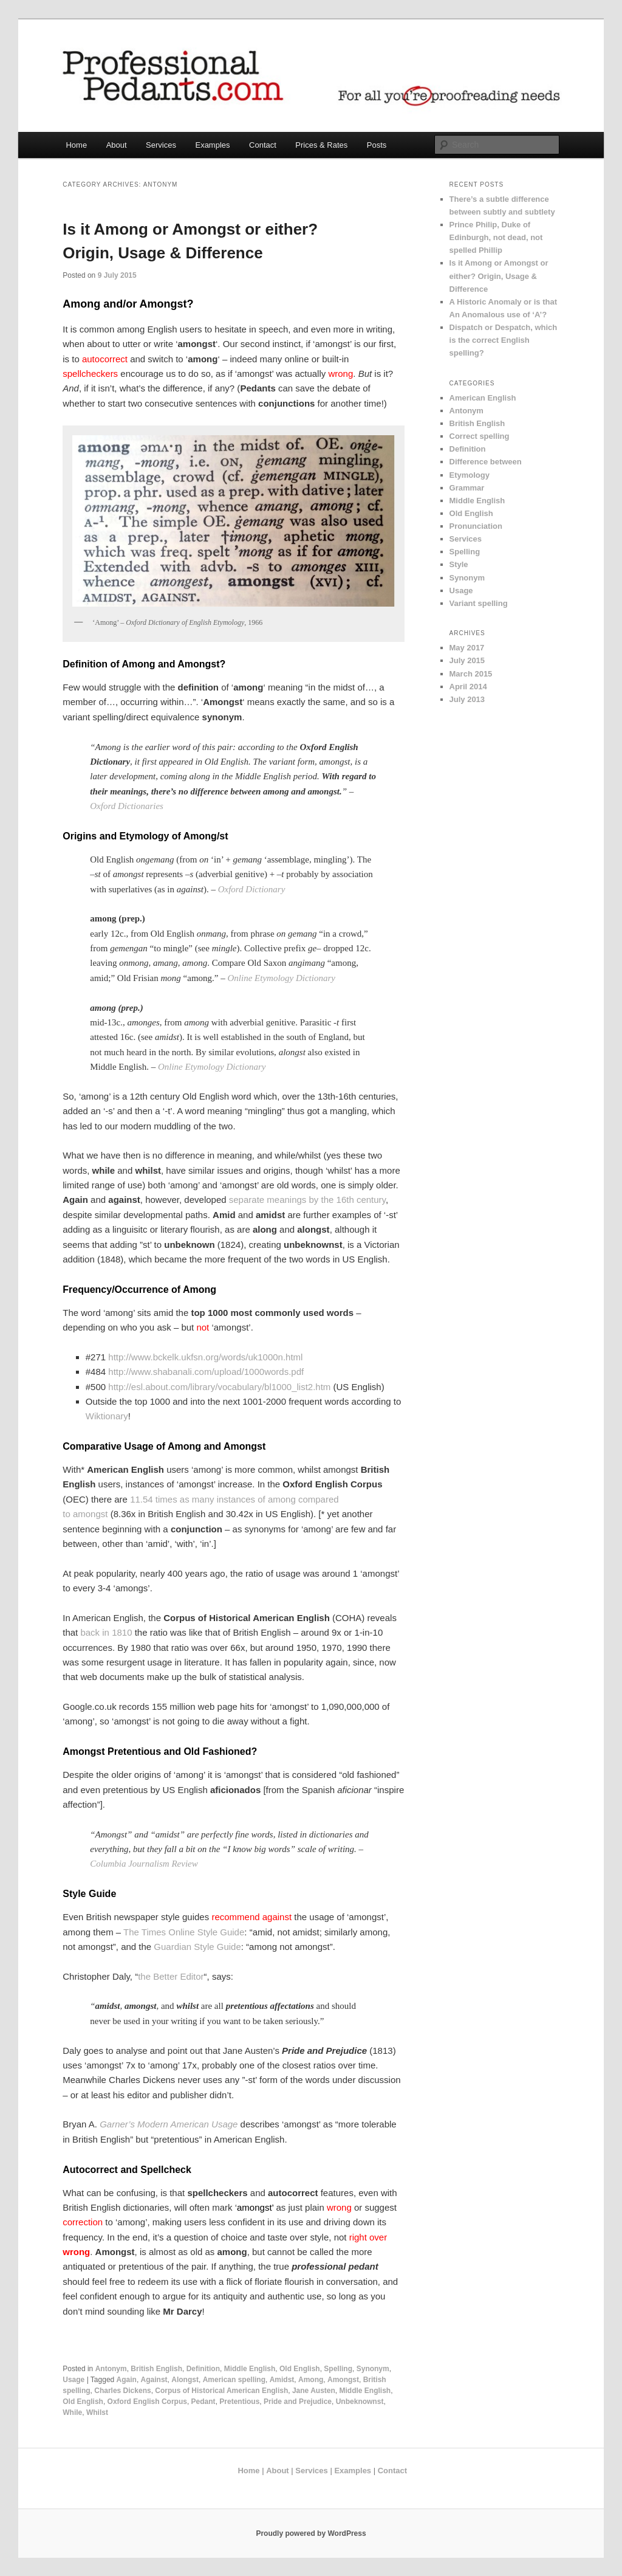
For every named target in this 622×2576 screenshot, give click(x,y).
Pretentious (239, 2401)
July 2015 (467, 660)
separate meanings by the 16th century (306, 1199)
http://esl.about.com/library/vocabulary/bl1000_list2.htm (219, 1387)
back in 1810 (106, 1632)
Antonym (111, 2368)
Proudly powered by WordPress (311, 2533)
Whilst (97, 2412)
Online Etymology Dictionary (281, 978)
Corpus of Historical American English (221, 2390)
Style (458, 564)
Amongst (343, 2379)
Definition (203, 2368)
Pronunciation (475, 526)
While (72, 2412)
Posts (377, 145)
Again (127, 2379)
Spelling (338, 2368)
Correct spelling (479, 436)
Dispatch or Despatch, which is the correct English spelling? (503, 340)
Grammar (467, 487)
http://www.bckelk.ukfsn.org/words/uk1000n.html (205, 1357)
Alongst (185, 2379)
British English (156, 2368)
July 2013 (467, 699)
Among (310, 2379)
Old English (299, 2368)
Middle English (250, 2368)
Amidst (282, 2379)
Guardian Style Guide (197, 1946)
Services (161, 145)
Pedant (203, 2401)
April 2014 (468, 686)
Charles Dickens (122, 2390)
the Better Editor (170, 1976)
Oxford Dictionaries (126, 806)
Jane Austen (313, 2390)
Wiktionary (107, 1416)
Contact (262, 145)
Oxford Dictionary (251, 889)
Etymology (469, 475)
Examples (212, 145)
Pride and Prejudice (298, 2401)
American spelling (234, 2379)
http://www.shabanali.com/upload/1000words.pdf (206, 1371)
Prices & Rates (321, 145)
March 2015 (471, 673)
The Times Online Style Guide (183, 1932)
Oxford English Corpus (147, 2401)
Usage (73, 2379)
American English (482, 397)
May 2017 (467, 647)
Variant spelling (478, 603)
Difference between (485, 461)
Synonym (373, 2368)
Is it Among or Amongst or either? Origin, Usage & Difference (499, 275)
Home (76, 145)
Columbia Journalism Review (143, 1863)
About (116, 145)
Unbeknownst (360, 2401)
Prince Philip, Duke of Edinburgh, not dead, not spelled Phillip (496, 237)
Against (154, 2379)
